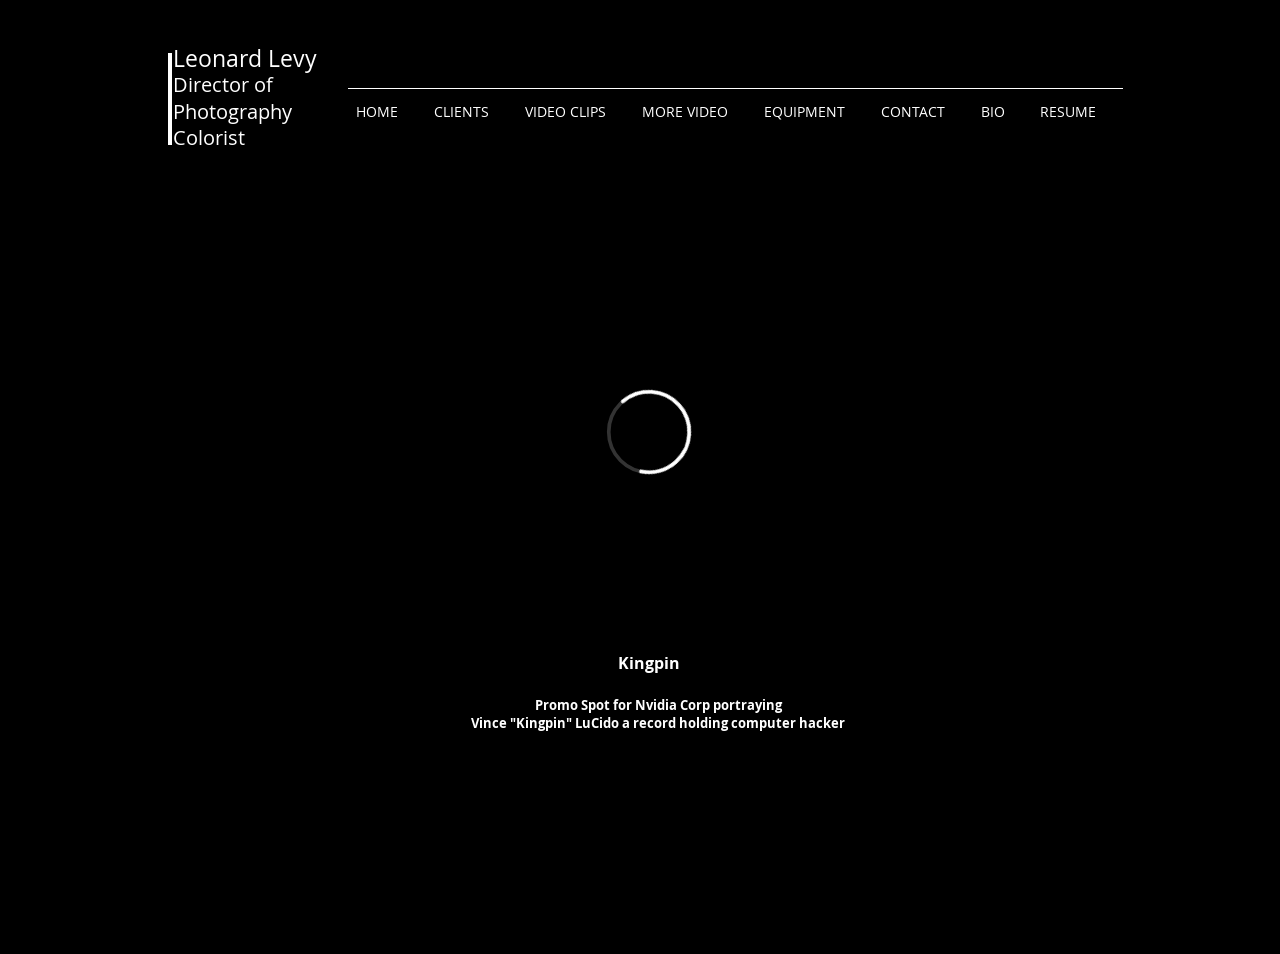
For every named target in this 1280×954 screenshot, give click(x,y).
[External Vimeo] (649, 431)
